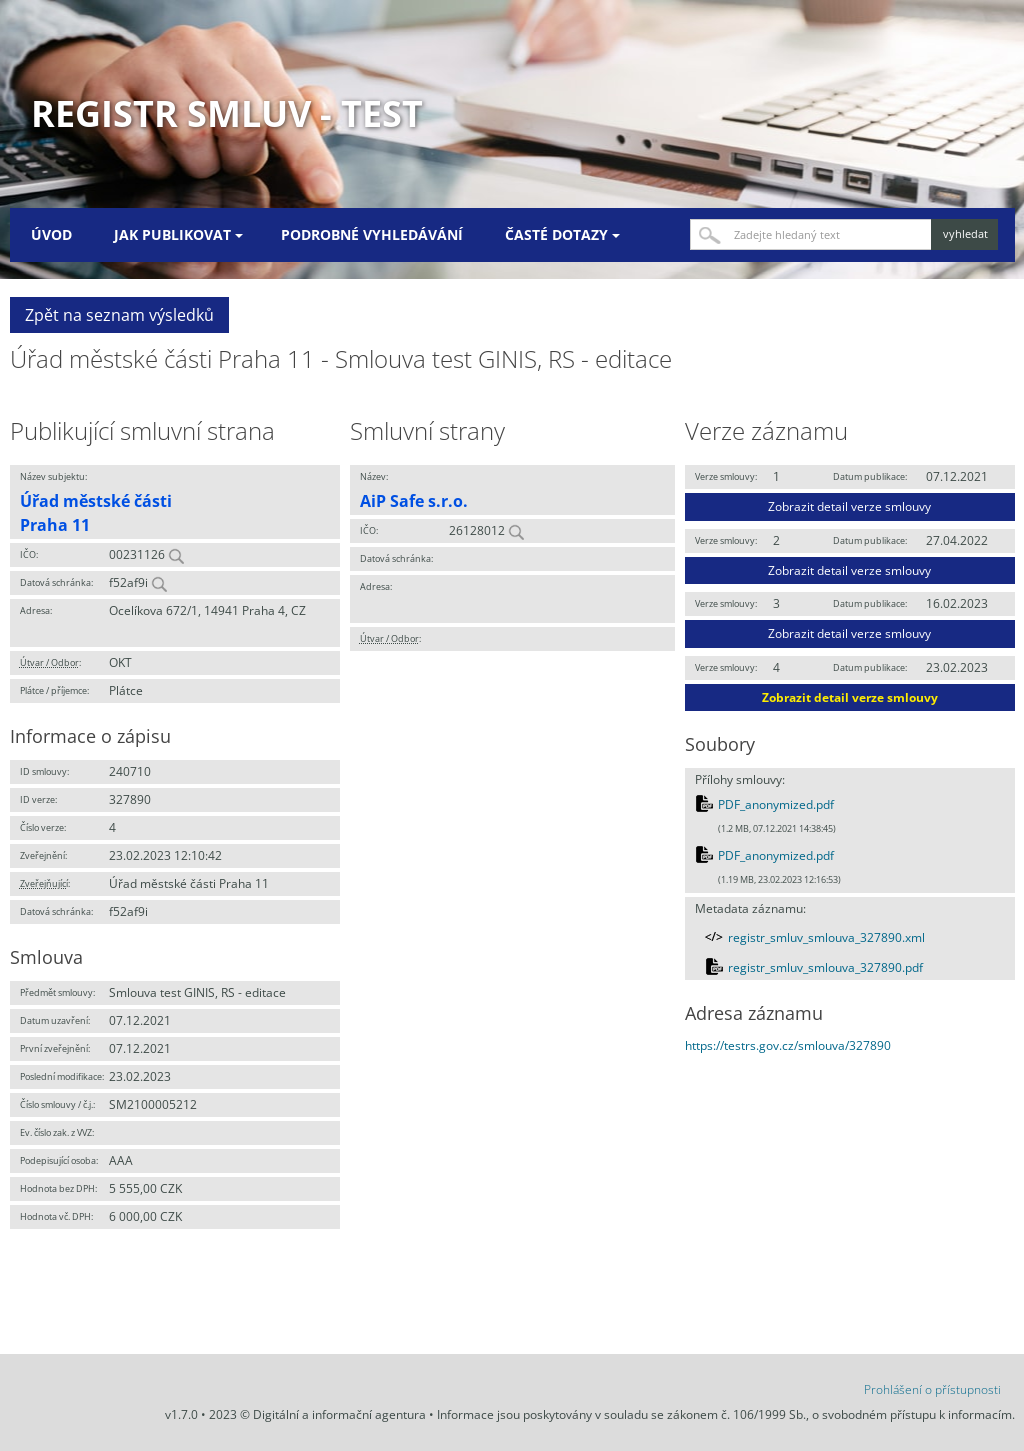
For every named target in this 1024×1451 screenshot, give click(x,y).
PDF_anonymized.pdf (776, 804)
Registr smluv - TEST (227, 113)
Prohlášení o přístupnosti (932, 1389)
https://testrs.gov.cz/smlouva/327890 (788, 1045)
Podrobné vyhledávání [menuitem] (372, 234)
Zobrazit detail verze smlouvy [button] (849, 506)
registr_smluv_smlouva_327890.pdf (825, 967)
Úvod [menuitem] (51, 234)
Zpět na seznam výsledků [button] (119, 315)
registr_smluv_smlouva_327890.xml (826, 937)
